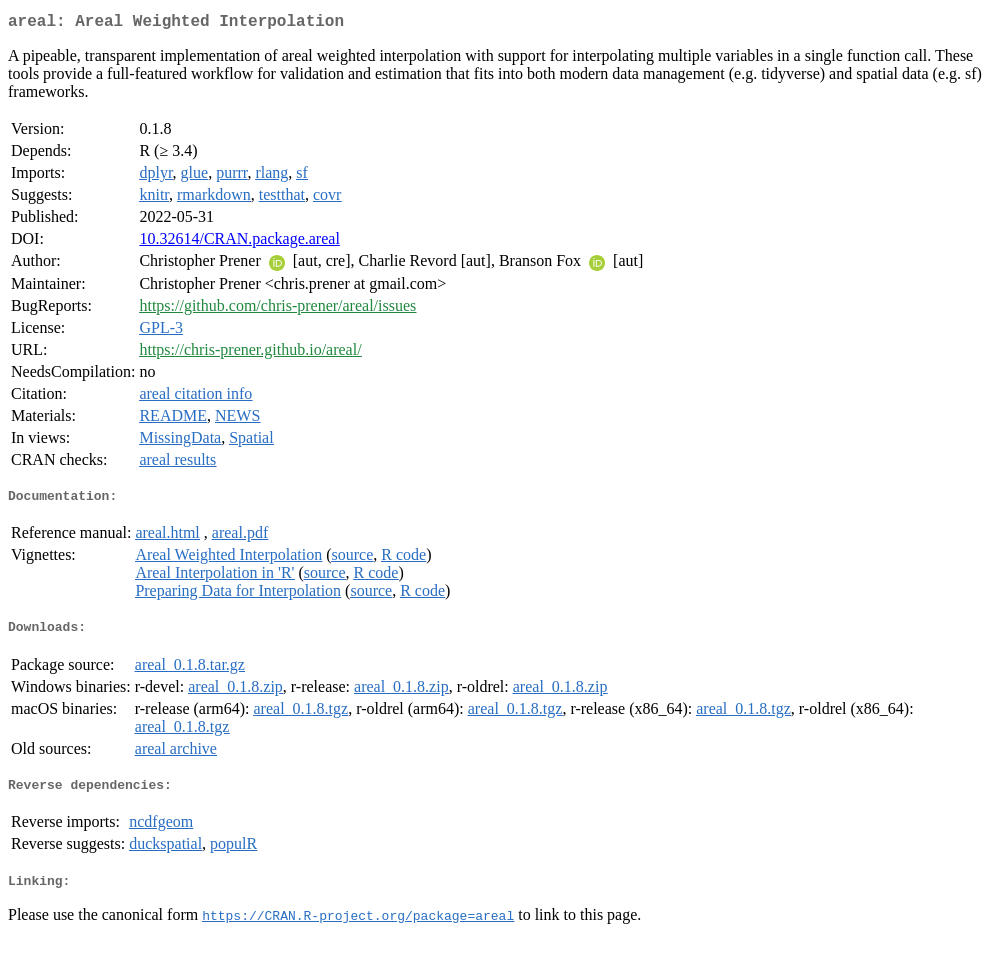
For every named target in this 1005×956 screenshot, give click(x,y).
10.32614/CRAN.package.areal (239, 242)
